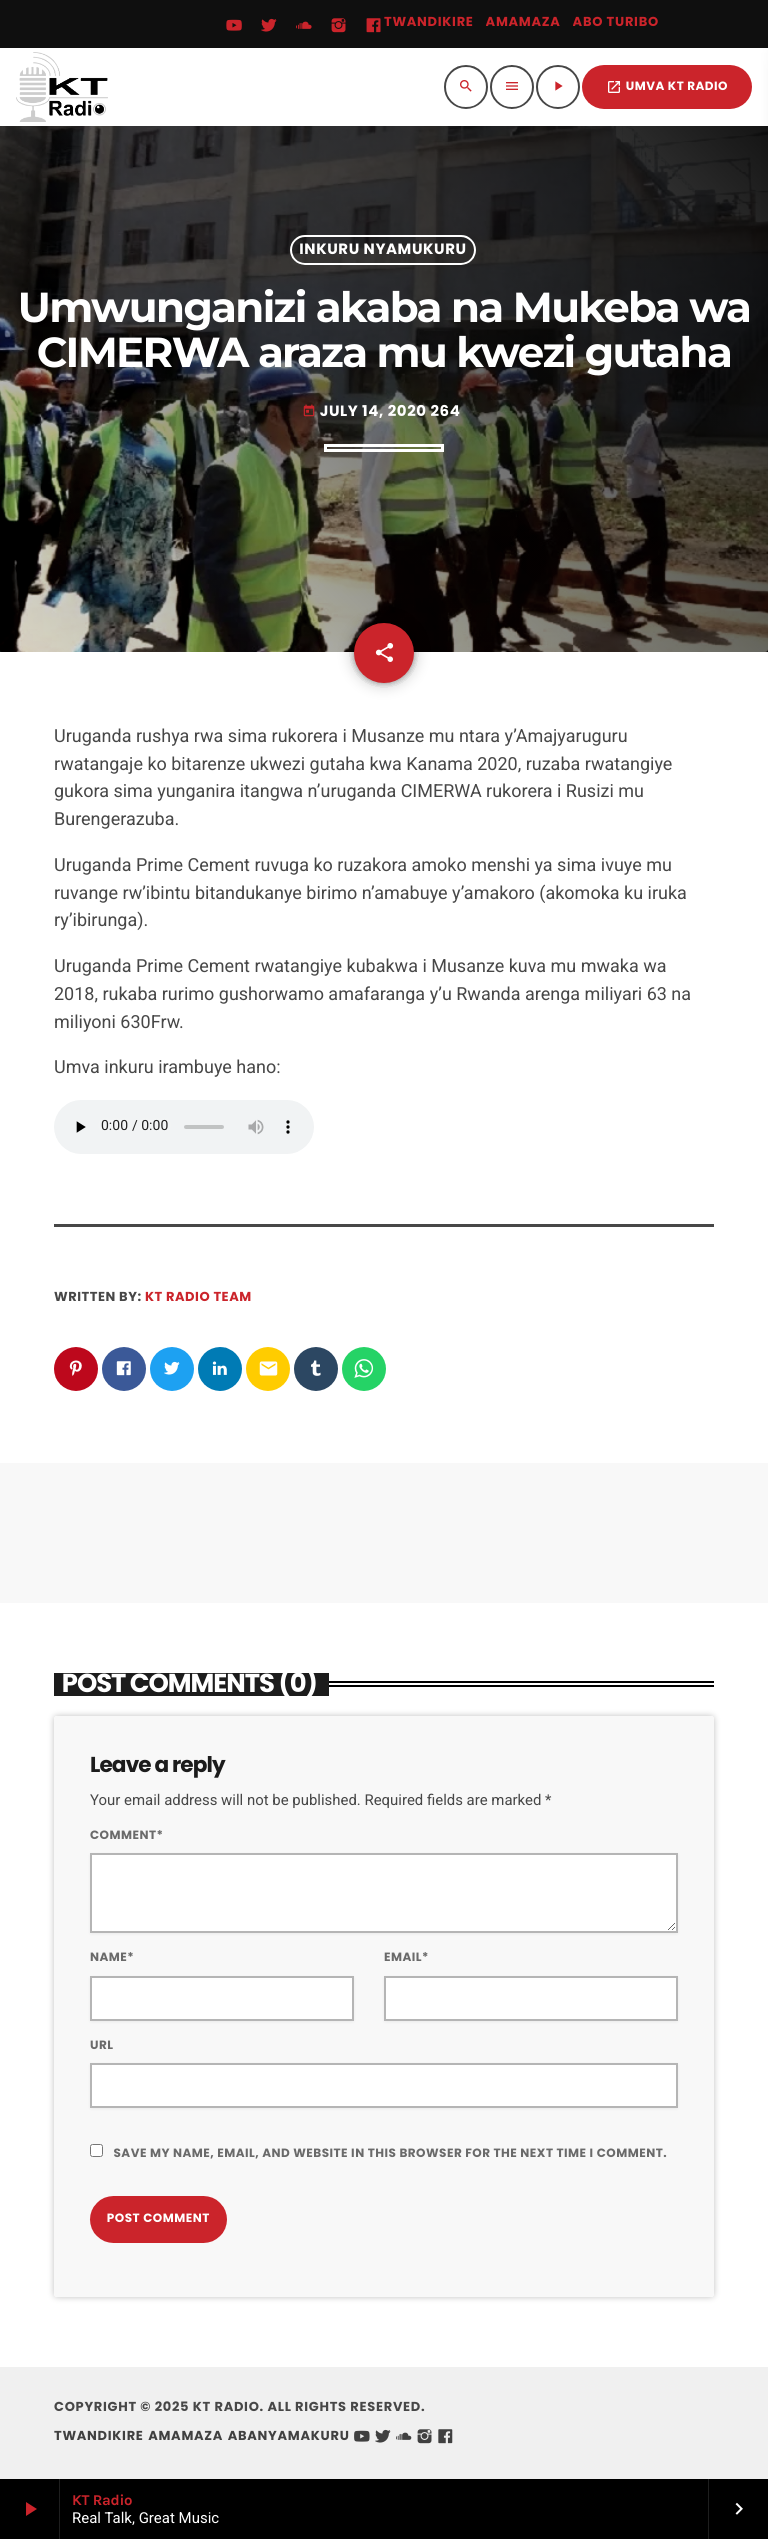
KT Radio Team (198, 1296)
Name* (112, 1957)
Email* (406, 1957)
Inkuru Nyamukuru (382, 250)
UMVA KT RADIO (667, 86)
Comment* (126, 1835)
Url (101, 2045)
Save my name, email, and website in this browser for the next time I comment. (390, 2153)
